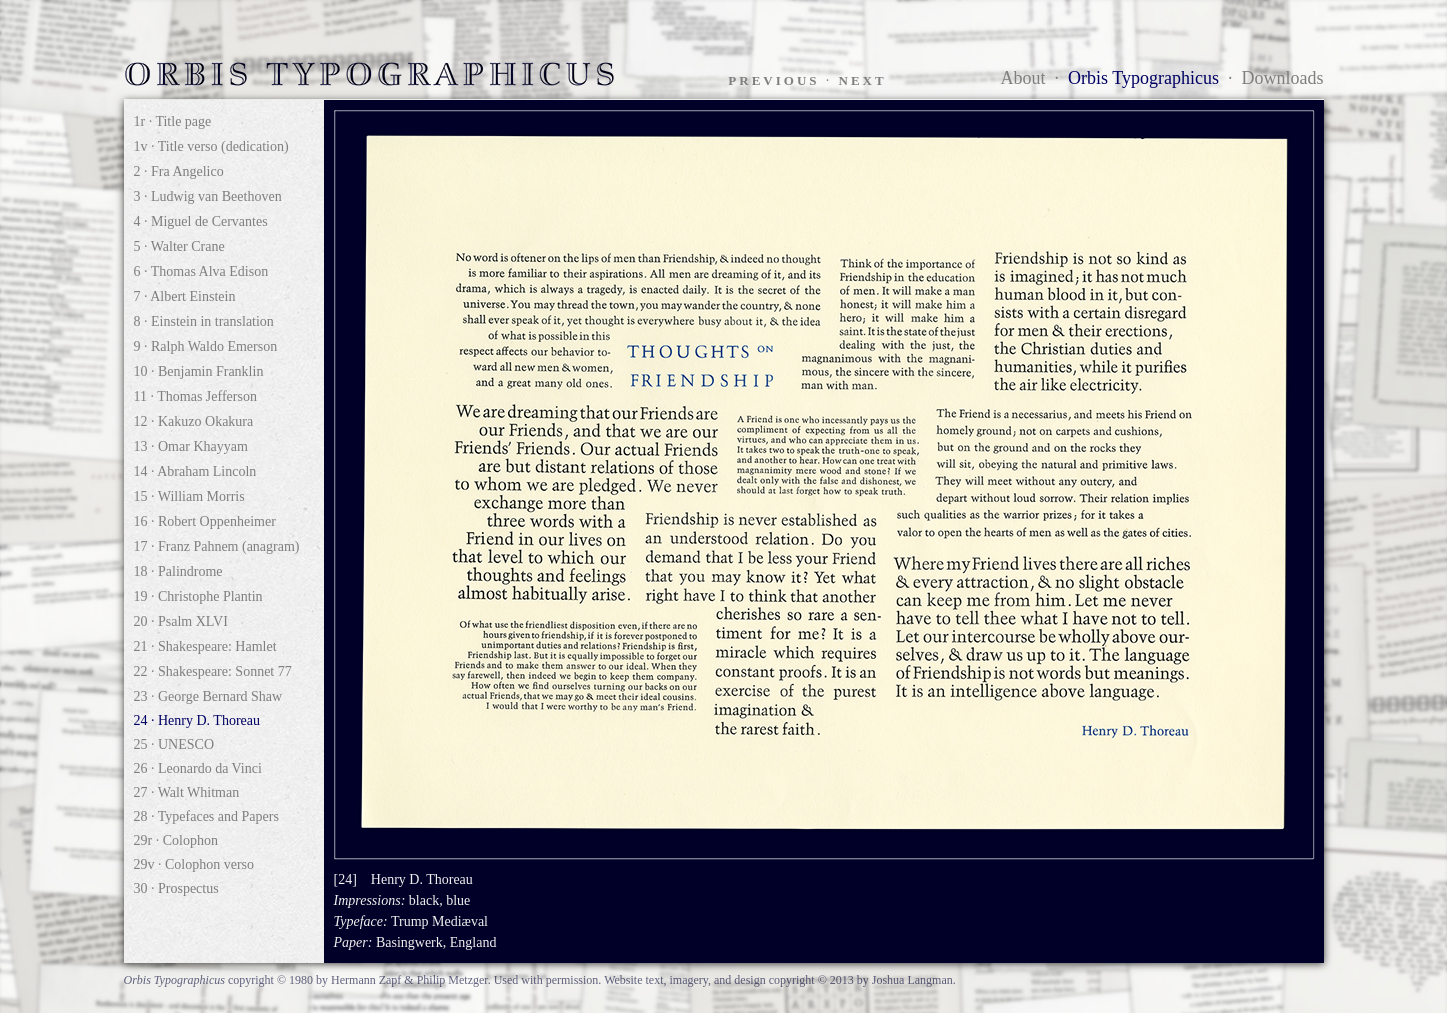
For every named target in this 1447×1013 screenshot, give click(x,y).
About (1023, 78)
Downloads (1283, 78)
